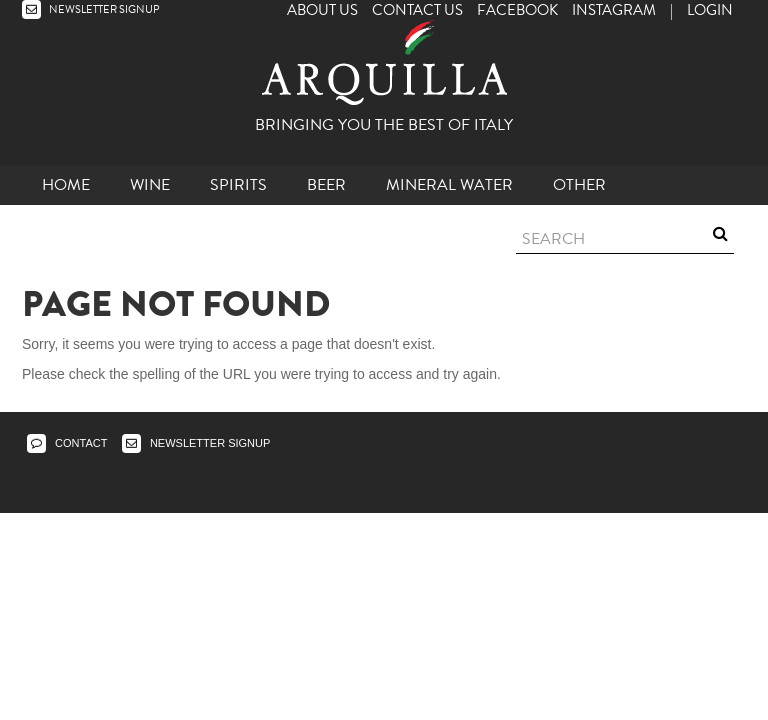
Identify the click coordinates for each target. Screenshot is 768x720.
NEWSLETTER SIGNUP (91, 9)
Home (66, 185)
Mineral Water (449, 185)
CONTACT (67, 443)
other (579, 185)
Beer (326, 185)
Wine (150, 185)
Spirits (238, 185)
